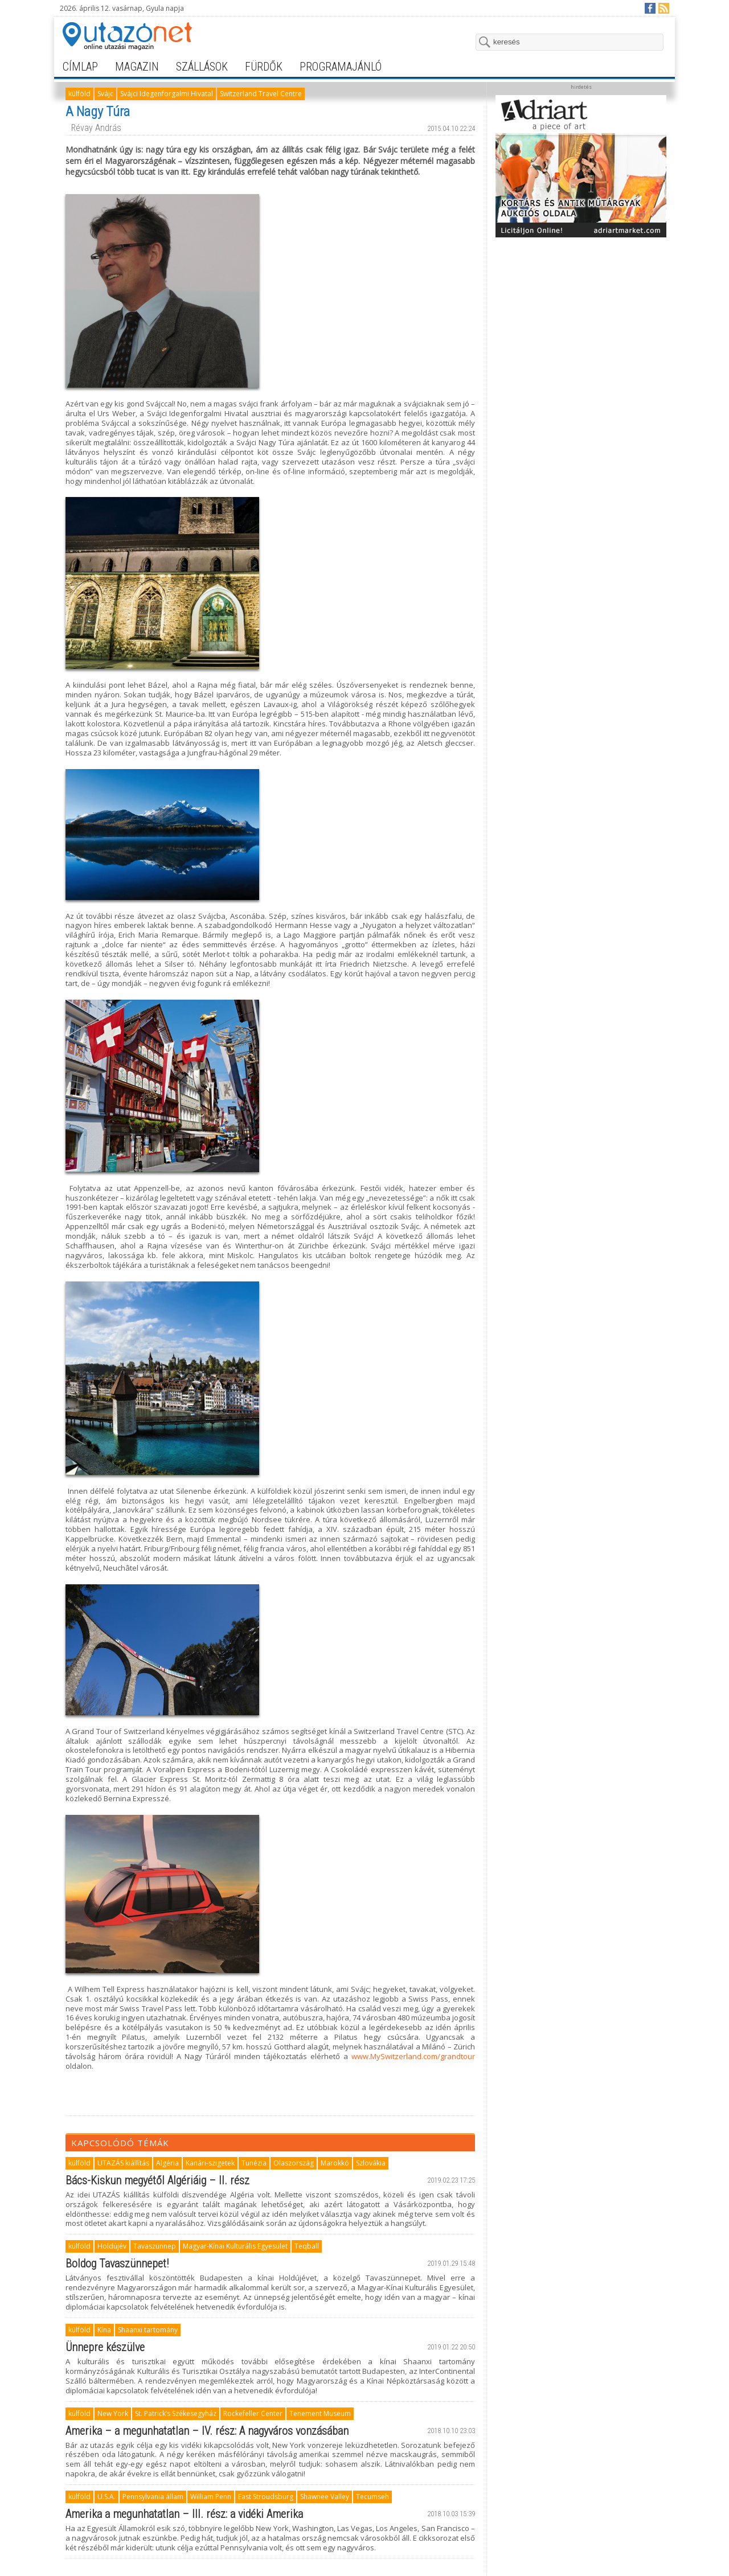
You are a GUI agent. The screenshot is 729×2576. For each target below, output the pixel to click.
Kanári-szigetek (210, 2163)
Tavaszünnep (154, 2246)
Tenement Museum (320, 2413)
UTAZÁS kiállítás (123, 2163)
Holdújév (111, 2246)
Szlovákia (371, 2163)
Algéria (167, 2163)
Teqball (306, 2246)
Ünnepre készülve (105, 2347)
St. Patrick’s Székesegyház (175, 2413)
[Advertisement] (580, 314)
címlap (80, 66)
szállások (202, 66)
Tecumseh (372, 2496)
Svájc (105, 93)
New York (112, 2413)
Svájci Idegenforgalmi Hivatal (166, 93)
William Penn (210, 2496)
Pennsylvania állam (152, 2496)
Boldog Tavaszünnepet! (117, 2263)
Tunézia (254, 2163)
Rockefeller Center (252, 2413)
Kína (104, 2330)
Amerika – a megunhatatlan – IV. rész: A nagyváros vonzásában (207, 2431)
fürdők (263, 66)
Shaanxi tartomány (148, 2330)
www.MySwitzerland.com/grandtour (413, 2056)
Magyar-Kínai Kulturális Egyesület (235, 2246)
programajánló (341, 66)
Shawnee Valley (324, 2496)
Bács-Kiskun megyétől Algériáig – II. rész (157, 2180)
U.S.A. (106, 2496)
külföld (79, 93)
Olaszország (293, 2163)
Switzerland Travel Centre (261, 93)
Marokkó (335, 2163)
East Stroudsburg (265, 2496)
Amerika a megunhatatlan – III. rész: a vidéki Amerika (184, 2514)
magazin (137, 66)
